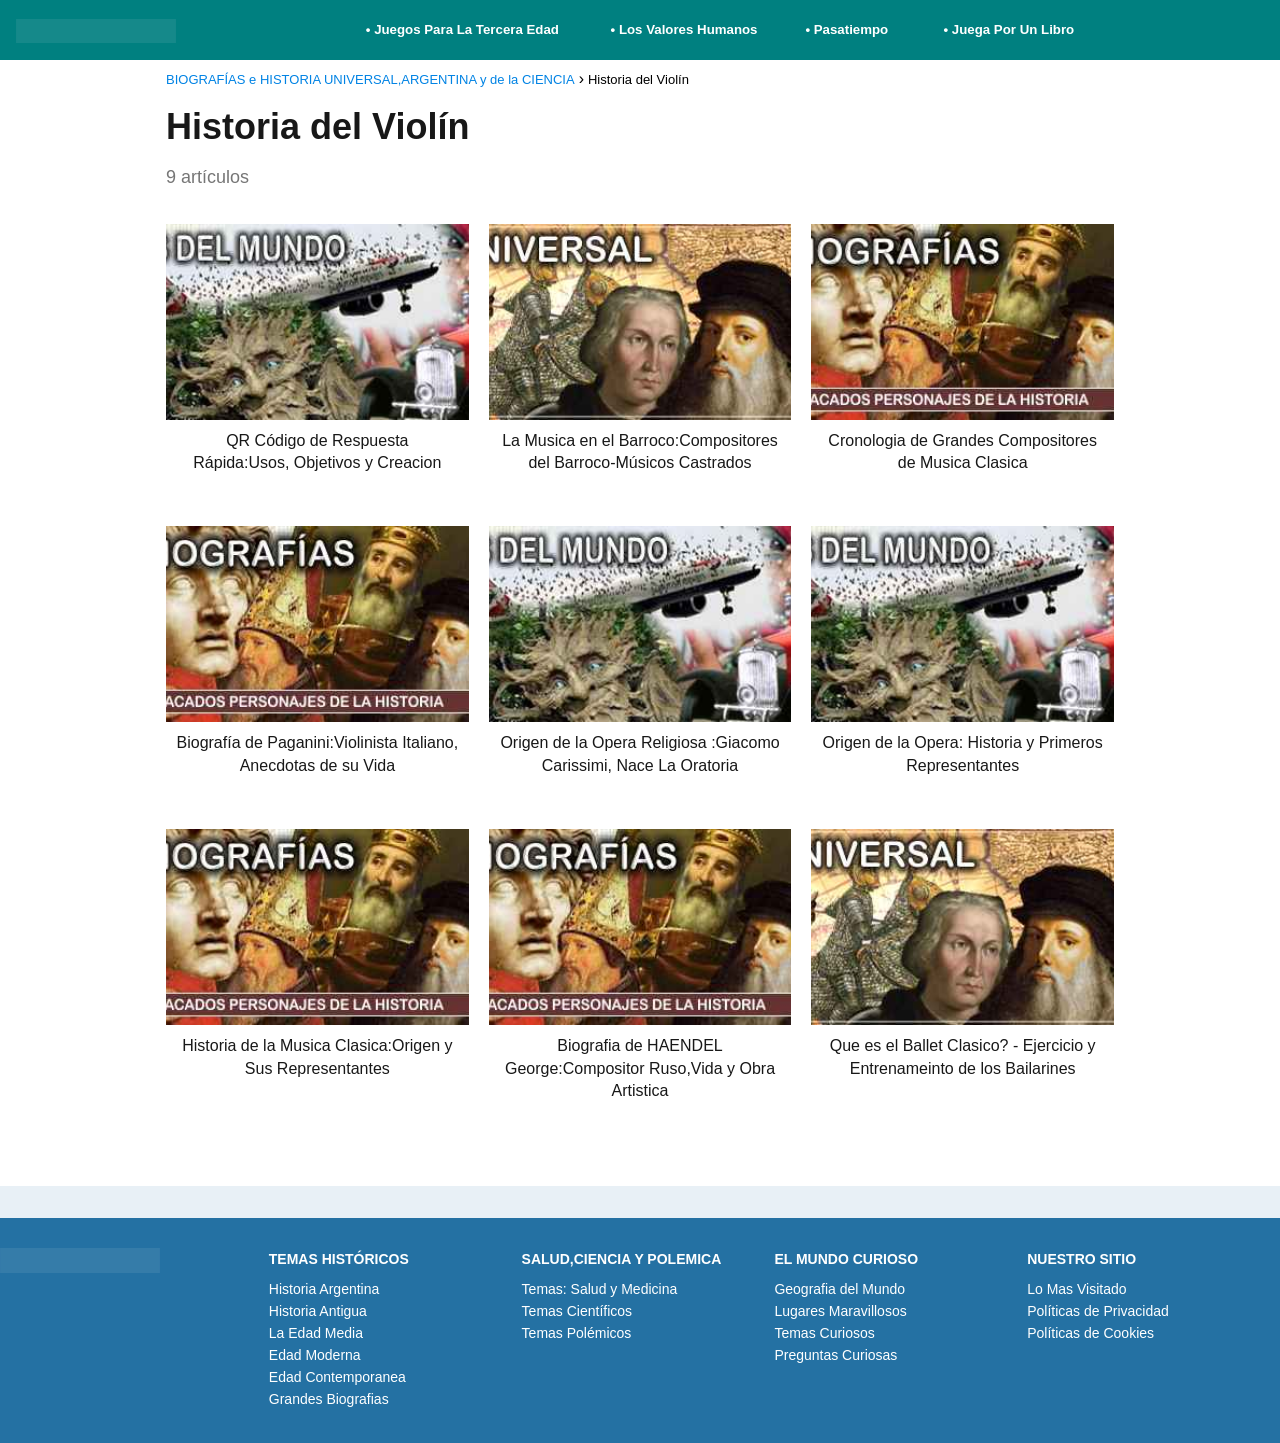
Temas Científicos (577, 1311)
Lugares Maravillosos (840, 1311)
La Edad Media (316, 1333)
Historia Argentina (324, 1289)
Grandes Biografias (329, 1399)
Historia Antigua (318, 1311)
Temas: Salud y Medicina (600, 1289)
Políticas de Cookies (1090, 1333)
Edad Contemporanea (337, 1377)
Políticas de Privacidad (1098, 1311)
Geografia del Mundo (839, 1289)
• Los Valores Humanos (684, 29)
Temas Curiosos (824, 1333)
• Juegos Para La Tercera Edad (464, 29)
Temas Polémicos (577, 1333)
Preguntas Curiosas (835, 1355)
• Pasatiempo (846, 29)
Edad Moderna (315, 1355)
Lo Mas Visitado (1076, 1289)
